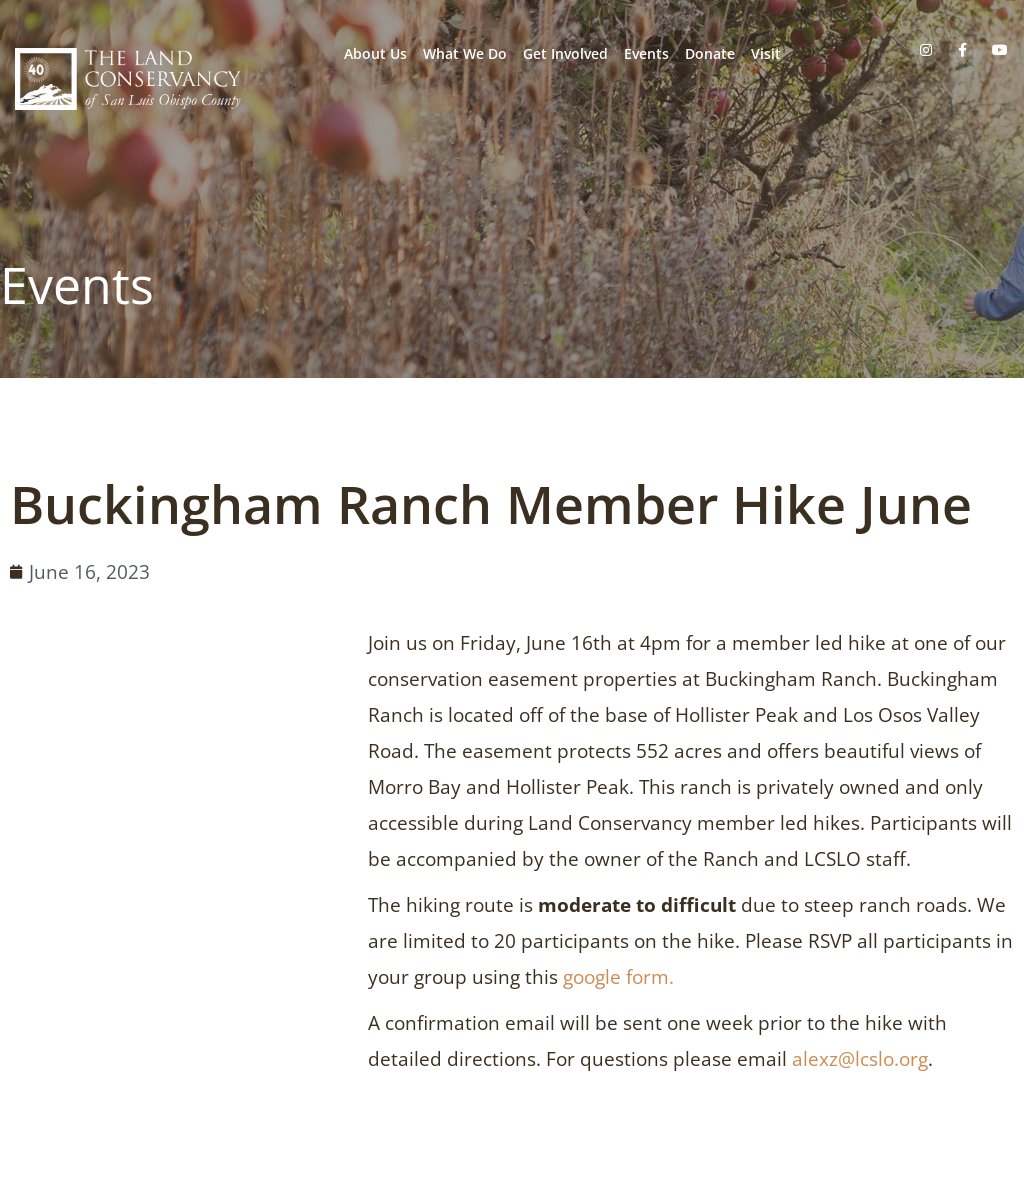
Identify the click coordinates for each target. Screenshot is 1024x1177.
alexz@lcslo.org (860, 1059)
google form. (618, 977)
